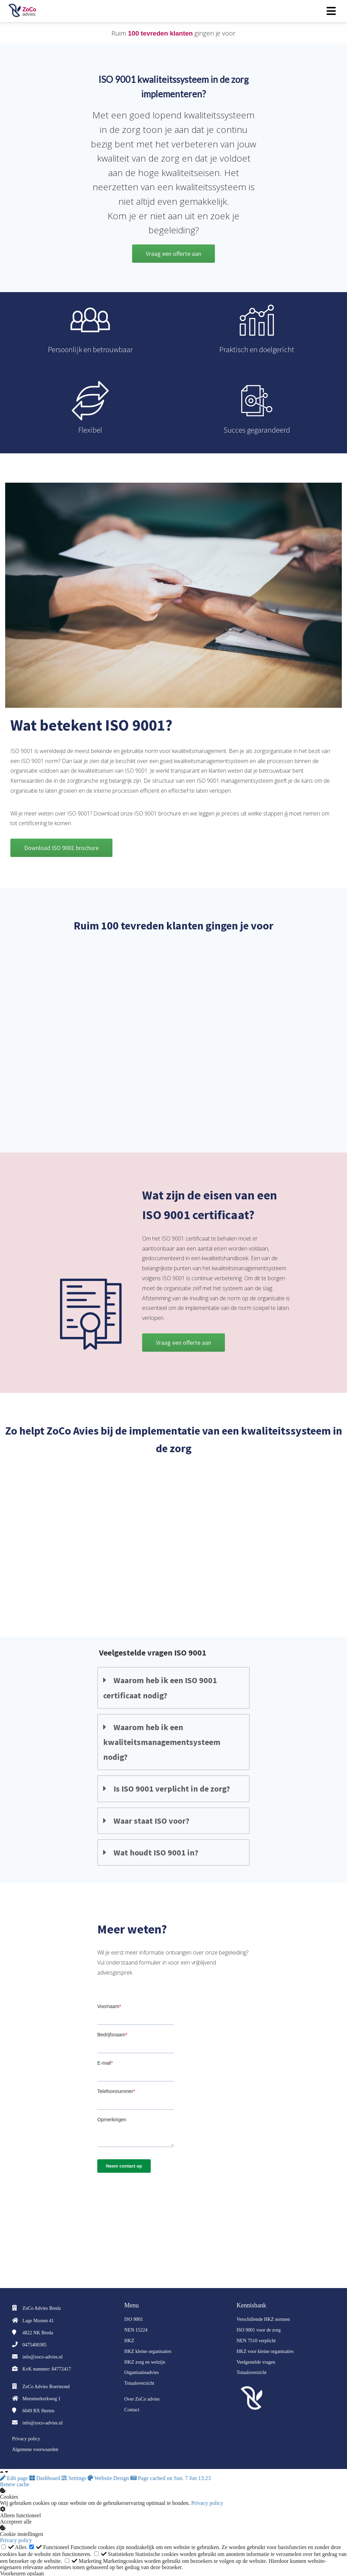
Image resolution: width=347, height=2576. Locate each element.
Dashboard (45, 2477)
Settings (74, 2477)
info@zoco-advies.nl (42, 2356)
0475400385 (34, 2344)
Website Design (109, 2477)
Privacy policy (207, 2502)
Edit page (14, 2477)
